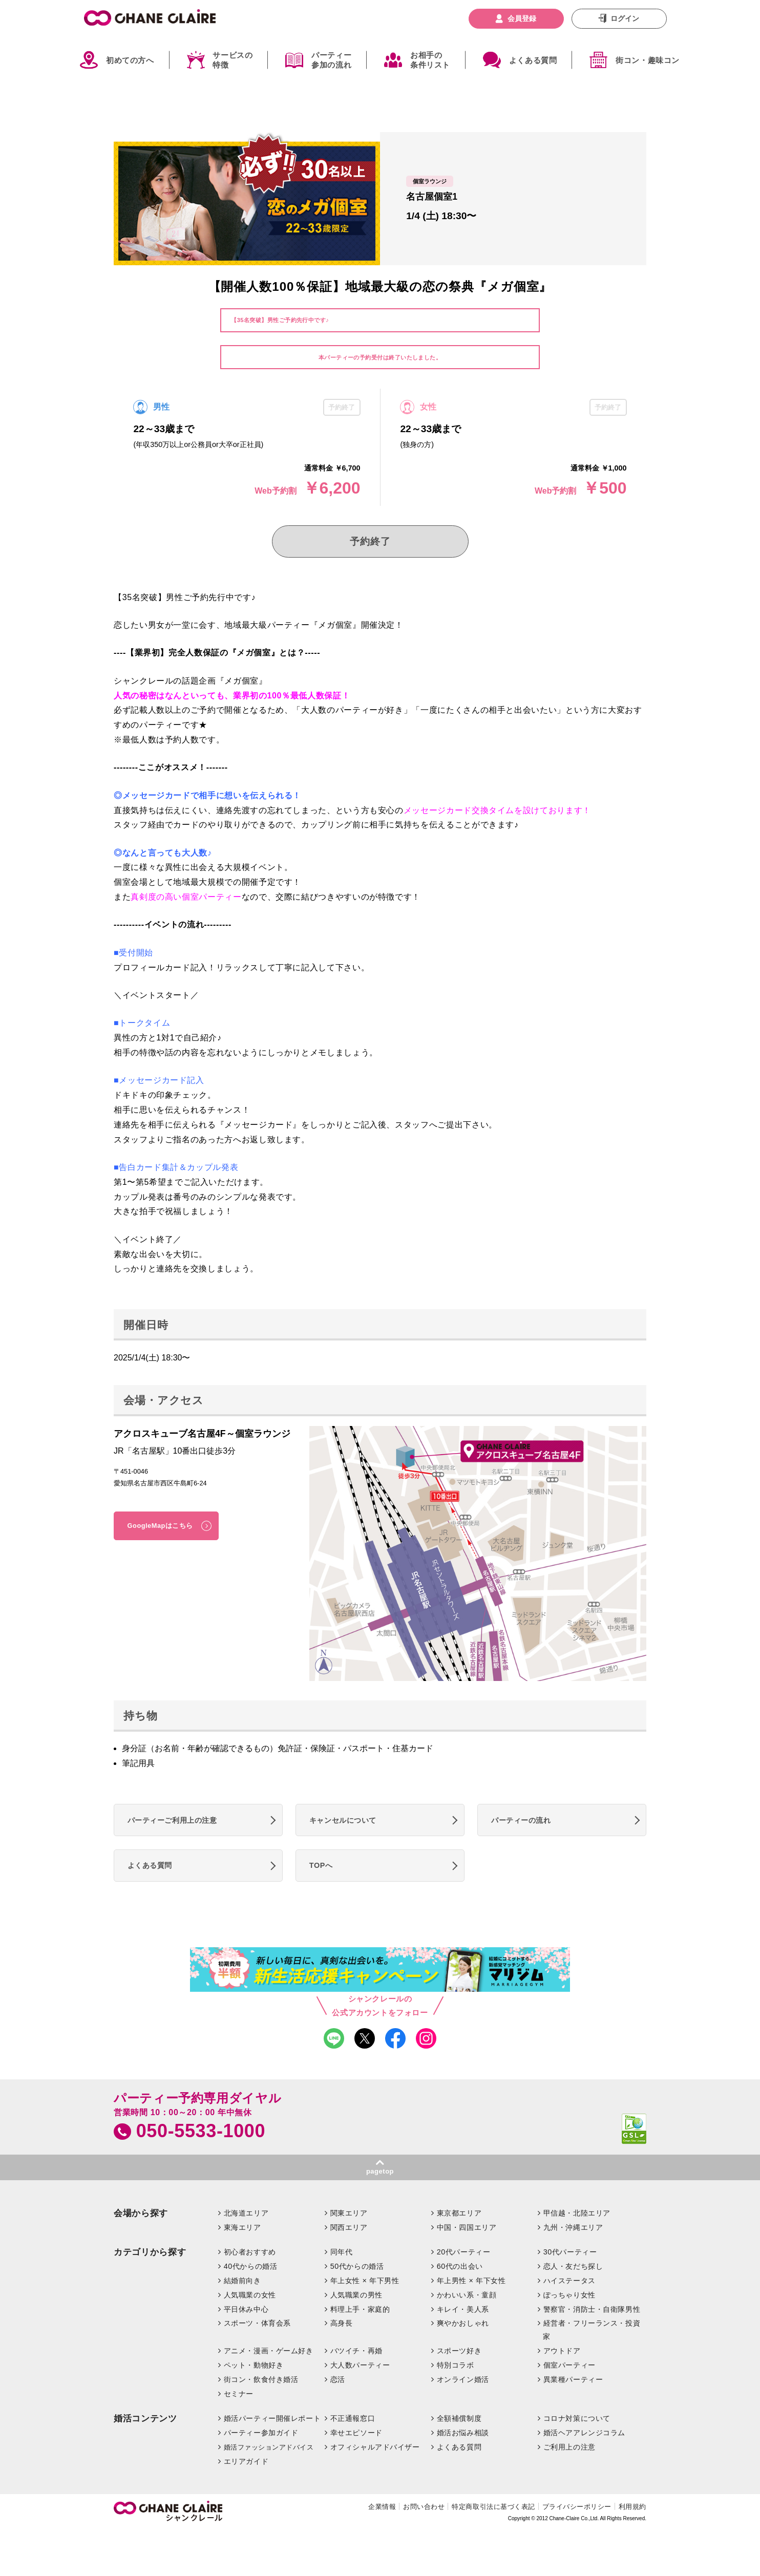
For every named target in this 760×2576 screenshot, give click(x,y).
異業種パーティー (573, 2379)
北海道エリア (246, 2213)
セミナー (239, 2394)
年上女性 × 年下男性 (364, 2280)
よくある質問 (533, 60)
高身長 (341, 2323)
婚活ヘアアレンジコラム (584, 2433)
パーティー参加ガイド (261, 2433)
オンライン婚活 (463, 2379)
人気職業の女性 (250, 2295)
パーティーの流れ (521, 1820)
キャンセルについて (342, 1820)
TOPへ (321, 1865)
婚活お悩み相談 (463, 2433)
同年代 (341, 2252)
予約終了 (370, 541)
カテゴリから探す (150, 2252)
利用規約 (632, 2506)
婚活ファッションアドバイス (269, 2447)
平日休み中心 (246, 2309)
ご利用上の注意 (569, 2447)
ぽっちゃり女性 (569, 2295)
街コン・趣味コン (648, 60)
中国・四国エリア (467, 2227)
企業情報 (382, 2506)
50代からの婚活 (357, 2266)
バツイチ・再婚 (356, 2351)
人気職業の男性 (356, 2295)
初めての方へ (130, 60)
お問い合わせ (424, 2506)
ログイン (624, 18)
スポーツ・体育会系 (257, 2323)
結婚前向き (242, 2280)
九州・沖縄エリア (573, 2227)
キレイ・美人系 (463, 2309)
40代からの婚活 (251, 2266)
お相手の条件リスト (430, 60)
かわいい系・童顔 (467, 2295)
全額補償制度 (459, 2418)
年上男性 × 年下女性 (471, 2280)
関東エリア (349, 2213)
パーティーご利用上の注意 (172, 1820)
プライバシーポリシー (576, 2506)
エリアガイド (246, 2461)
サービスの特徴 (232, 60)
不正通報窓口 (352, 2418)
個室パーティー (569, 2365)
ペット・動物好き (254, 2365)
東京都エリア (459, 2213)
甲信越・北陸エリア (576, 2213)
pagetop (380, 2171)
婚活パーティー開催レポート (272, 2418)
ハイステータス (569, 2280)
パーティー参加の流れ (331, 60)
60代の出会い (460, 2266)
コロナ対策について (576, 2418)
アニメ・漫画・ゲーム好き (268, 2351)
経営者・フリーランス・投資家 (591, 2329)
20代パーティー (464, 2252)
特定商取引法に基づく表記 (493, 2506)
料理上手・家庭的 (360, 2309)
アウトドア (562, 2351)
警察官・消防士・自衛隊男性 (592, 2309)
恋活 (337, 2379)
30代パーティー (570, 2252)
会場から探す (141, 2213)
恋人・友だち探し (573, 2266)
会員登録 (522, 18)
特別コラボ (455, 2365)
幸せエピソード (356, 2433)
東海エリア (242, 2227)
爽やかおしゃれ (463, 2323)
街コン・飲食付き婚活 (261, 2379)
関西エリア (349, 2227)
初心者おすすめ (250, 2252)
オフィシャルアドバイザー (375, 2447)
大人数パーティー (360, 2365)
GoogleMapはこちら (160, 1525)
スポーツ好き (459, 2351)
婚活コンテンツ (145, 2418)
